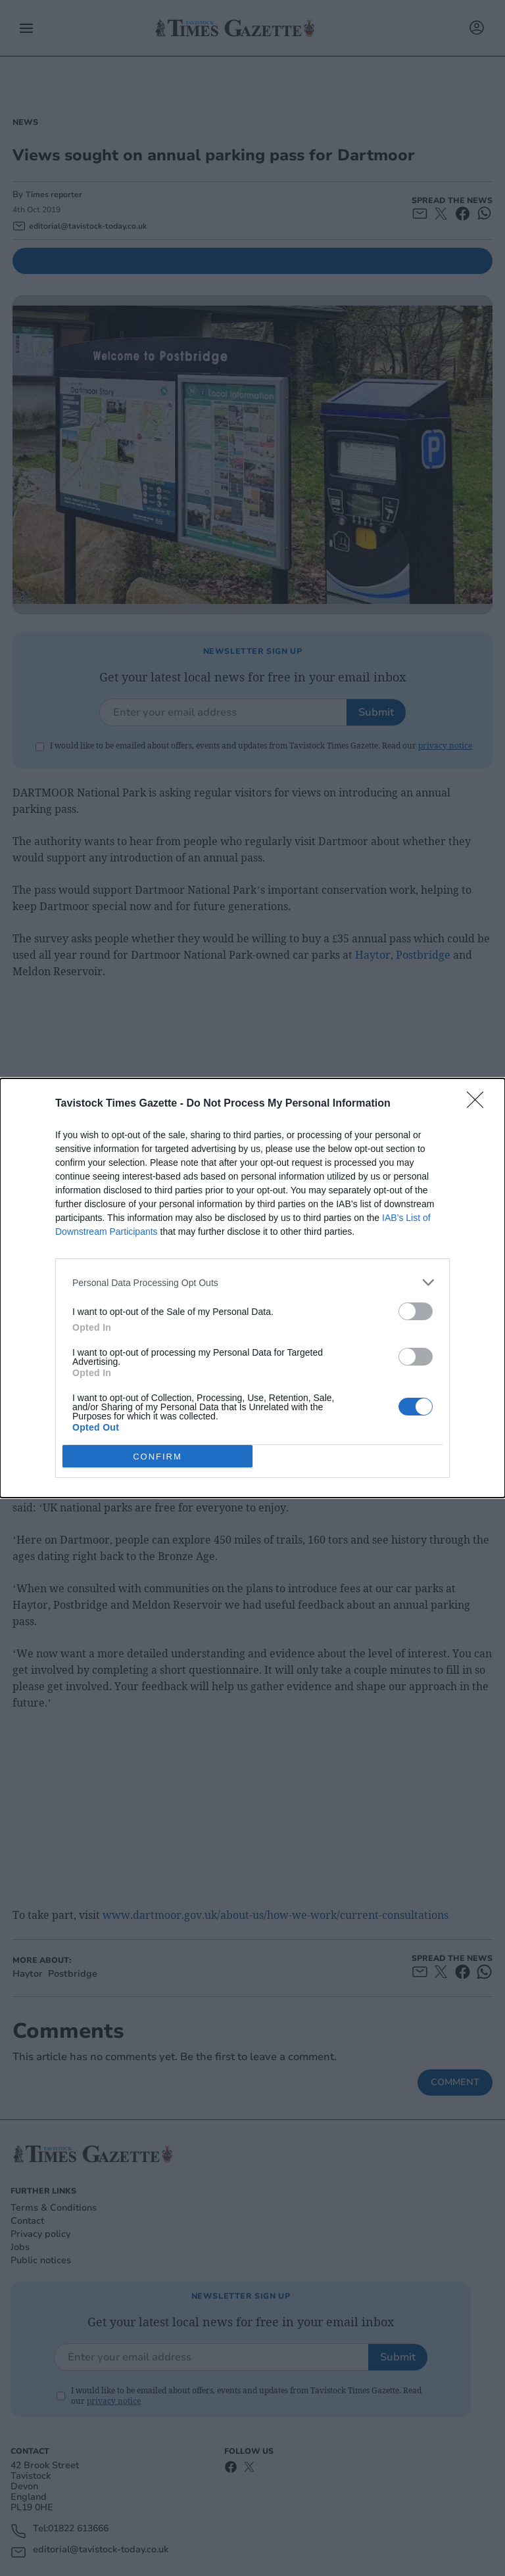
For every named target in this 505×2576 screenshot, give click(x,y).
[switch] (415, 1311)
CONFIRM (157, 1456)
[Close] (479, 1104)
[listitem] (252, 1282)
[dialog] (252, 1288)
